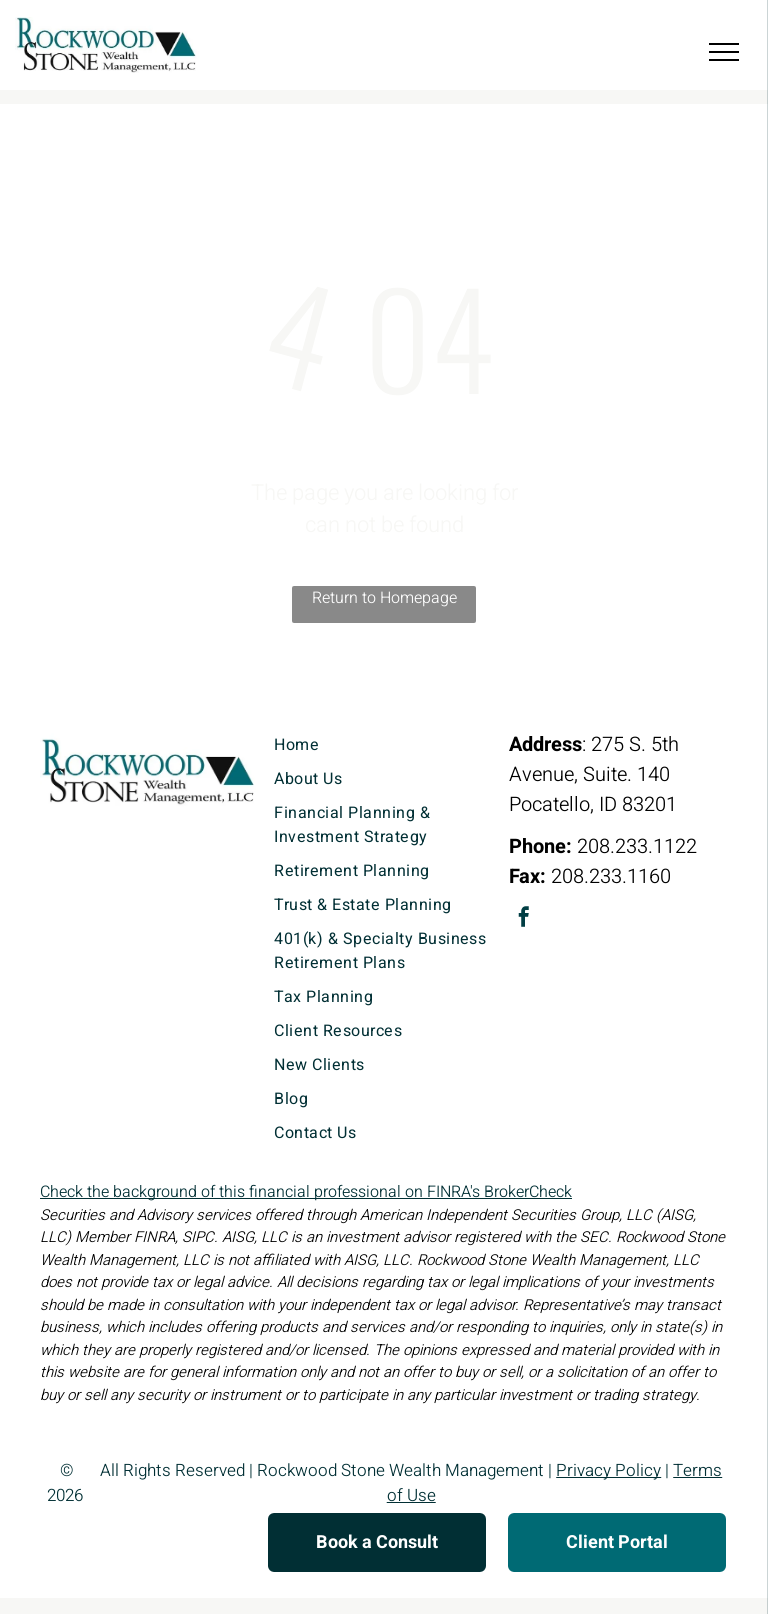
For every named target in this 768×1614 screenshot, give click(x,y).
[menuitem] (383, 745)
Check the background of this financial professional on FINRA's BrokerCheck (306, 1192)
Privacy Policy (608, 1470)
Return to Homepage (384, 598)
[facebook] (524, 919)
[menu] (724, 52)
